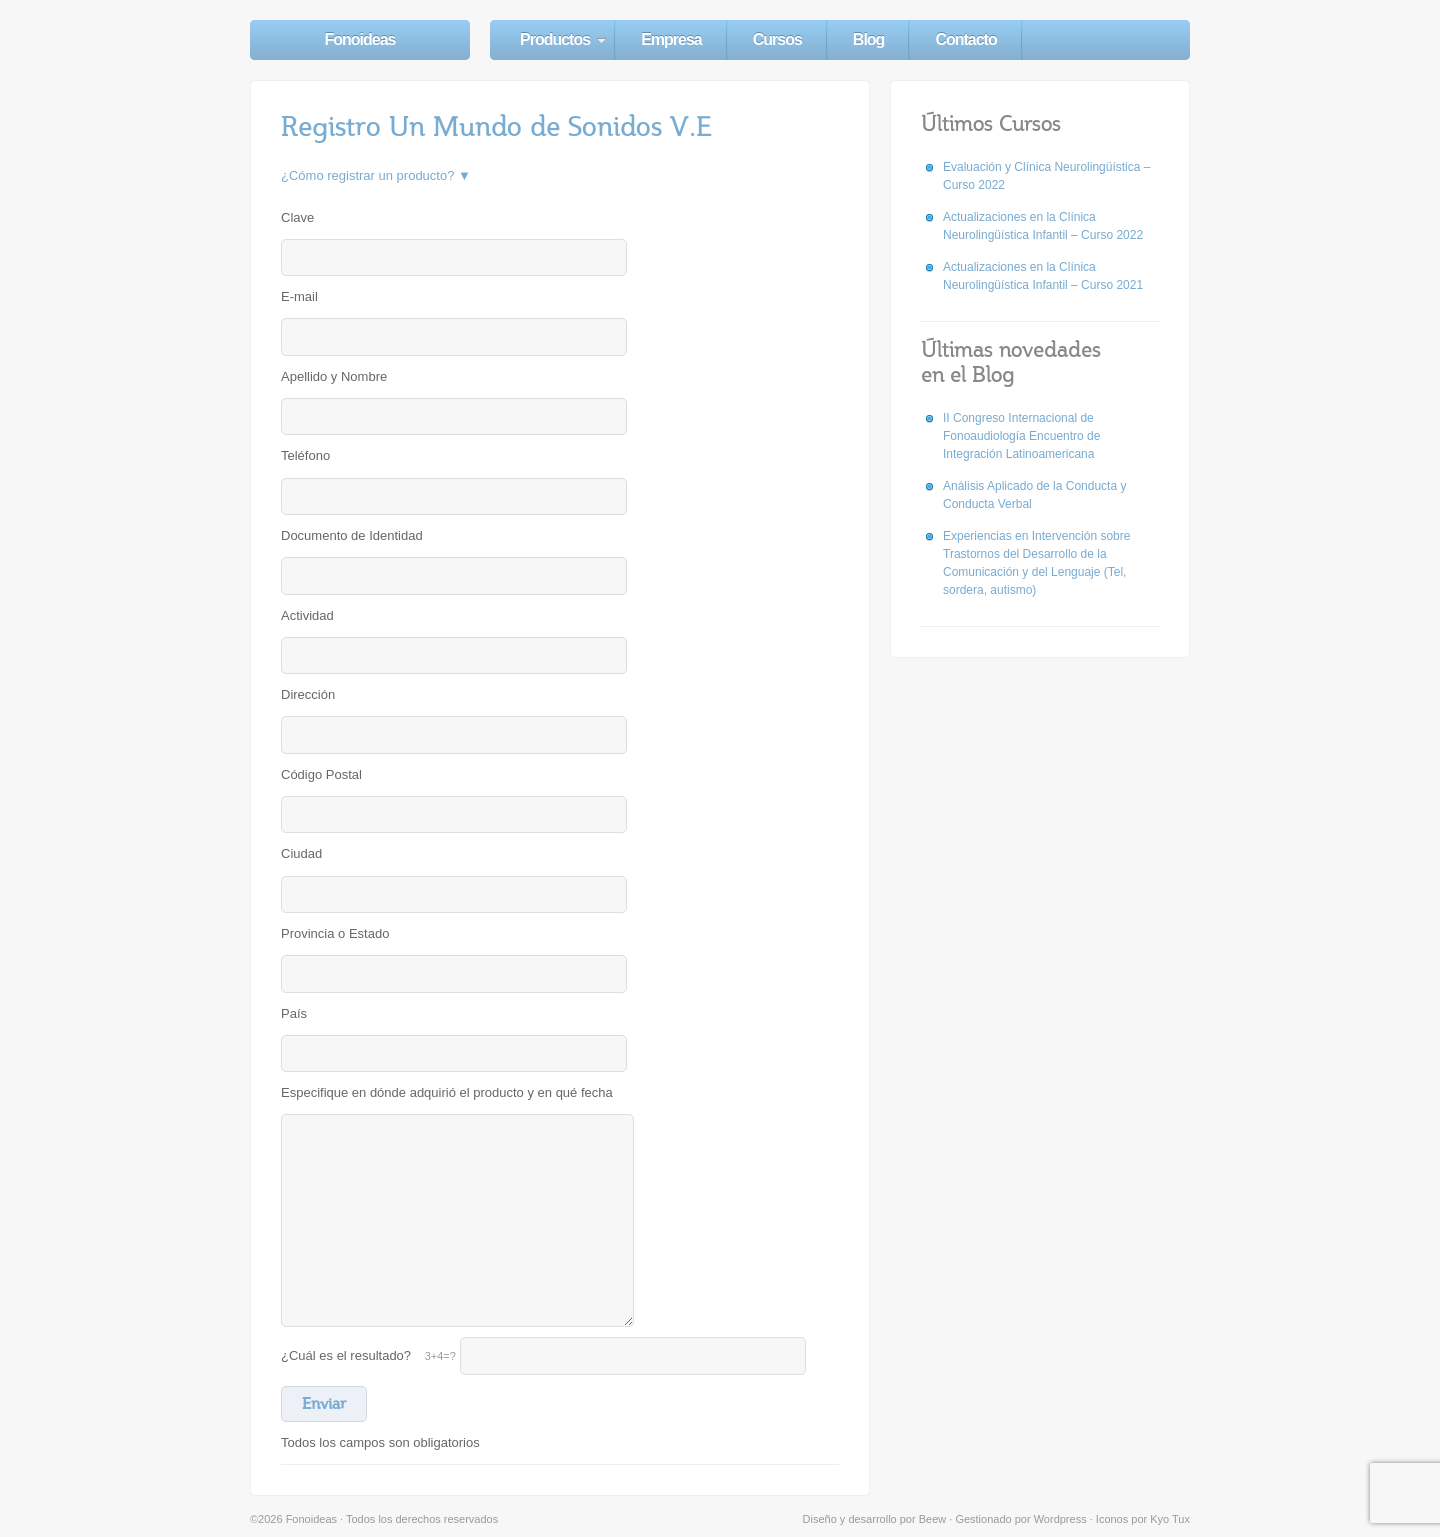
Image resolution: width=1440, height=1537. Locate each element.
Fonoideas (359, 39)
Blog (869, 39)
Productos (555, 39)
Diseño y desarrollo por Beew (875, 1519)
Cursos (777, 39)
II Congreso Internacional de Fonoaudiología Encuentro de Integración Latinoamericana (1021, 436)
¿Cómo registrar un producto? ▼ (376, 175)
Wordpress (1060, 1519)
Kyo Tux (1170, 1519)
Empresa (671, 39)
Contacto (965, 39)
